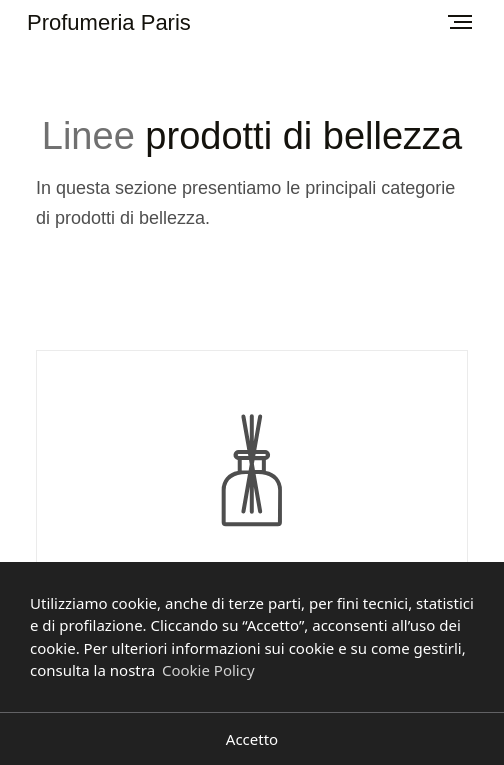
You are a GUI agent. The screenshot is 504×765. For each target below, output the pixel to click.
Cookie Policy (208, 670)
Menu (454, 15)
